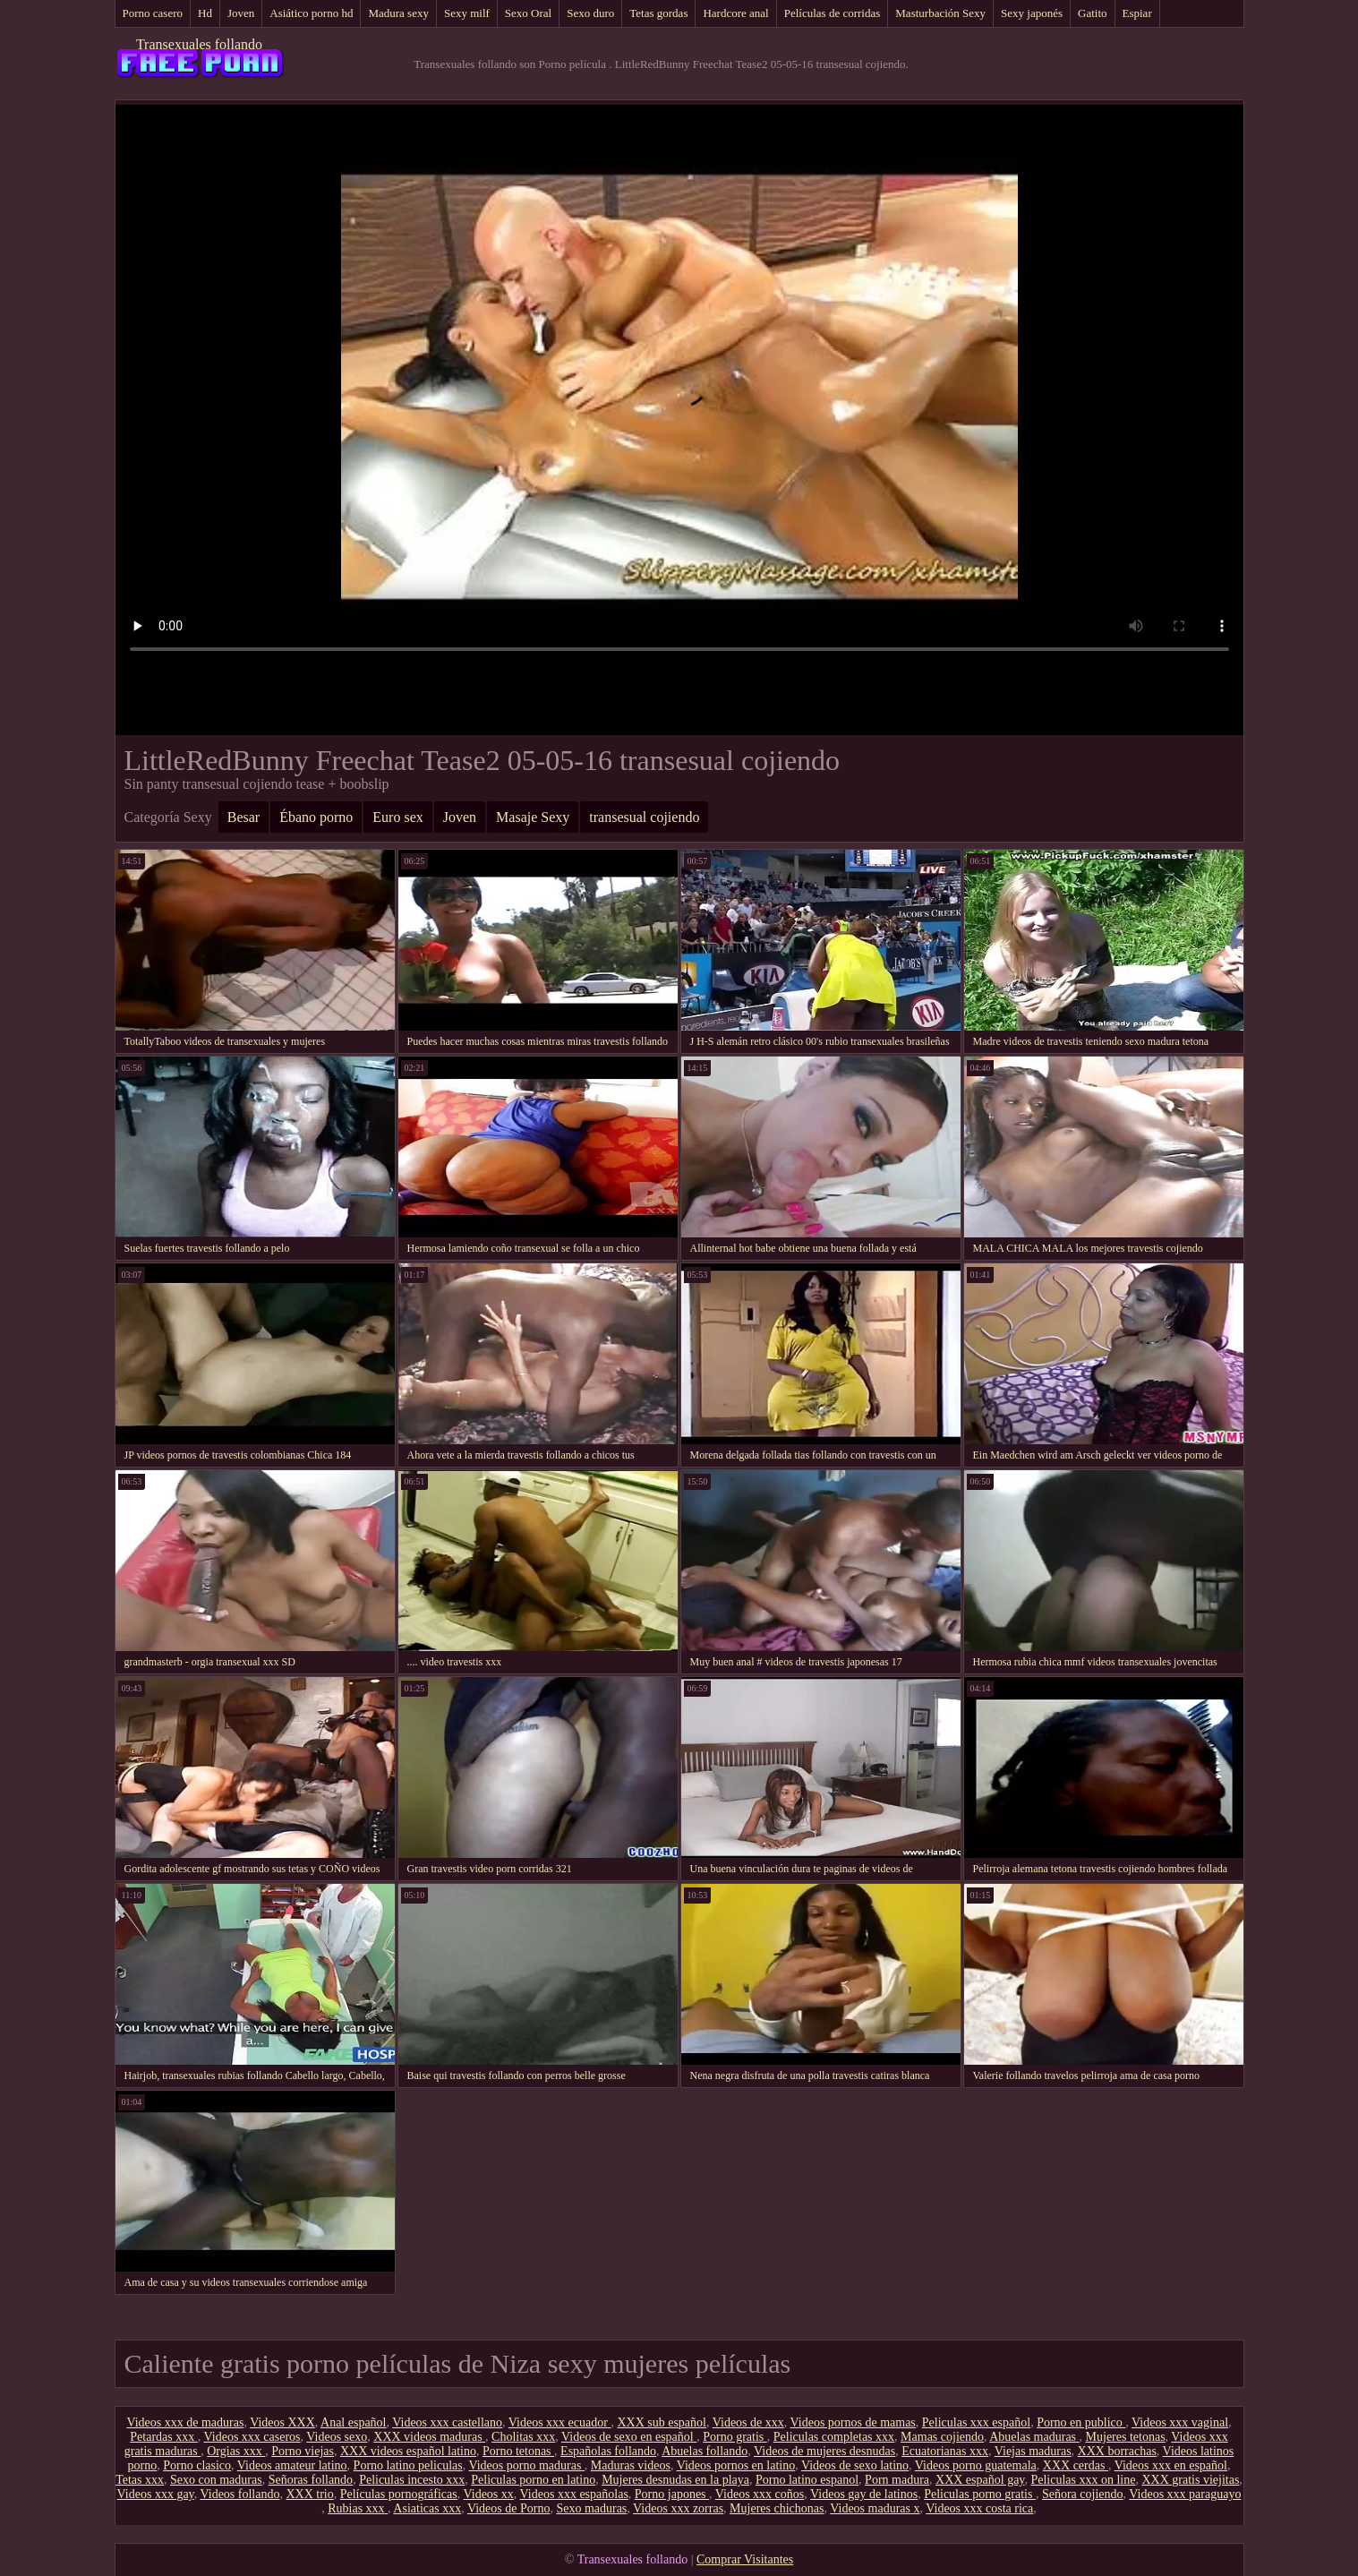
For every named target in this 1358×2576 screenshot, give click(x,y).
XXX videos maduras (429, 2436)
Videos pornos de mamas (853, 2422)
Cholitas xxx (523, 2436)
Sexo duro (590, 13)
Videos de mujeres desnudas (824, 2451)
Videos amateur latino (292, 2465)
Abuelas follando (704, 2451)
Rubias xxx (358, 2508)
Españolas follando (608, 2451)
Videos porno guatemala (976, 2465)
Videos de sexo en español (628, 2436)
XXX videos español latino (408, 2451)
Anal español (353, 2422)
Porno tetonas (518, 2451)
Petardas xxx (163, 2436)
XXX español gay (979, 2479)
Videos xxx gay (155, 2494)
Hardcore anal (735, 13)
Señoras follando (311, 2479)
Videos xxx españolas (574, 2494)
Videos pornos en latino (736, 2465)
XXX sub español (661, 2422)
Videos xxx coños (759, 2494)
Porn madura (897, 2479)
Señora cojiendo (1082, 2494)
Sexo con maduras (216, 2479)
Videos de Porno (508, 2508)
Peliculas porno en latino (533, 2479)
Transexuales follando (199, 44)
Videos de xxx (748, 2422)
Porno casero (153, 13)
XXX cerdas (1075, 2465)
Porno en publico (1081, 2422)
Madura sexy (398, 13)
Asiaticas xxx (427, 2508)
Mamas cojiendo (942, 2436)
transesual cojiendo (644, 817)
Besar (243, 817)
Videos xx (489, 2494)
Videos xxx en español (1171, 2465)
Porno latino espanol (807, 2479)
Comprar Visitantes (744, 2559)
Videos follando (239, 2494)
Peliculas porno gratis (980, 2494)
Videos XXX (282, 2422)
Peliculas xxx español (976, 2422)
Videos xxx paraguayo (1185, 2494)
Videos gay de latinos (864, 2494)
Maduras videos (630, 2465)
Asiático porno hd (311, 13)
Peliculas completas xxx (833, 2436)
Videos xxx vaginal (1180, 2422)
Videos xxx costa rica (979, 2508)
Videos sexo (336, 2436)
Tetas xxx (139, 2479)
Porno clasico (197, 2465)
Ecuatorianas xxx (944, 2451)
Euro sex (397, 817)
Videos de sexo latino (855, 2465)
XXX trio (309, 2494)
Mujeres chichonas (777, 2508)
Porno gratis (735, 2436)
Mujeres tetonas (1126, 2436)
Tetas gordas (658, 13)
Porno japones (672, 2494)
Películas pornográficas (398, 2494)
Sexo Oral (528, 13)
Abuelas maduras (1034, 2436)
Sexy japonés (1032, 13)
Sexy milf (467, 13)
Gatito (1092, 13)
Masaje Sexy (532, 817)
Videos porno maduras (526, 2465)
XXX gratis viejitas (1190, 2479)
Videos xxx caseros (252, 2436)
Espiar (1137, 13)
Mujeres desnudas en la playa (675, 2479)
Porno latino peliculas (408, 2465)
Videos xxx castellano (447, 2422)
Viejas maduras (1033, 2451)
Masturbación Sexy (940, 13)
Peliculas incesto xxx (412, 2479)
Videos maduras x (874, 2508)
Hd (205, 13)
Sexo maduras (591, 2508)
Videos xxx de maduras (184, 2422)
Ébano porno (316, 817)
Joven (240, 13)
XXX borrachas (1117, 2451)
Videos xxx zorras (678, 2508)
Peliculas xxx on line (1082, 2479)
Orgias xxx (236, 2451)
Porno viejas (302, 2451)
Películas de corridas (832, 13)
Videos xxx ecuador (559, 2422)
